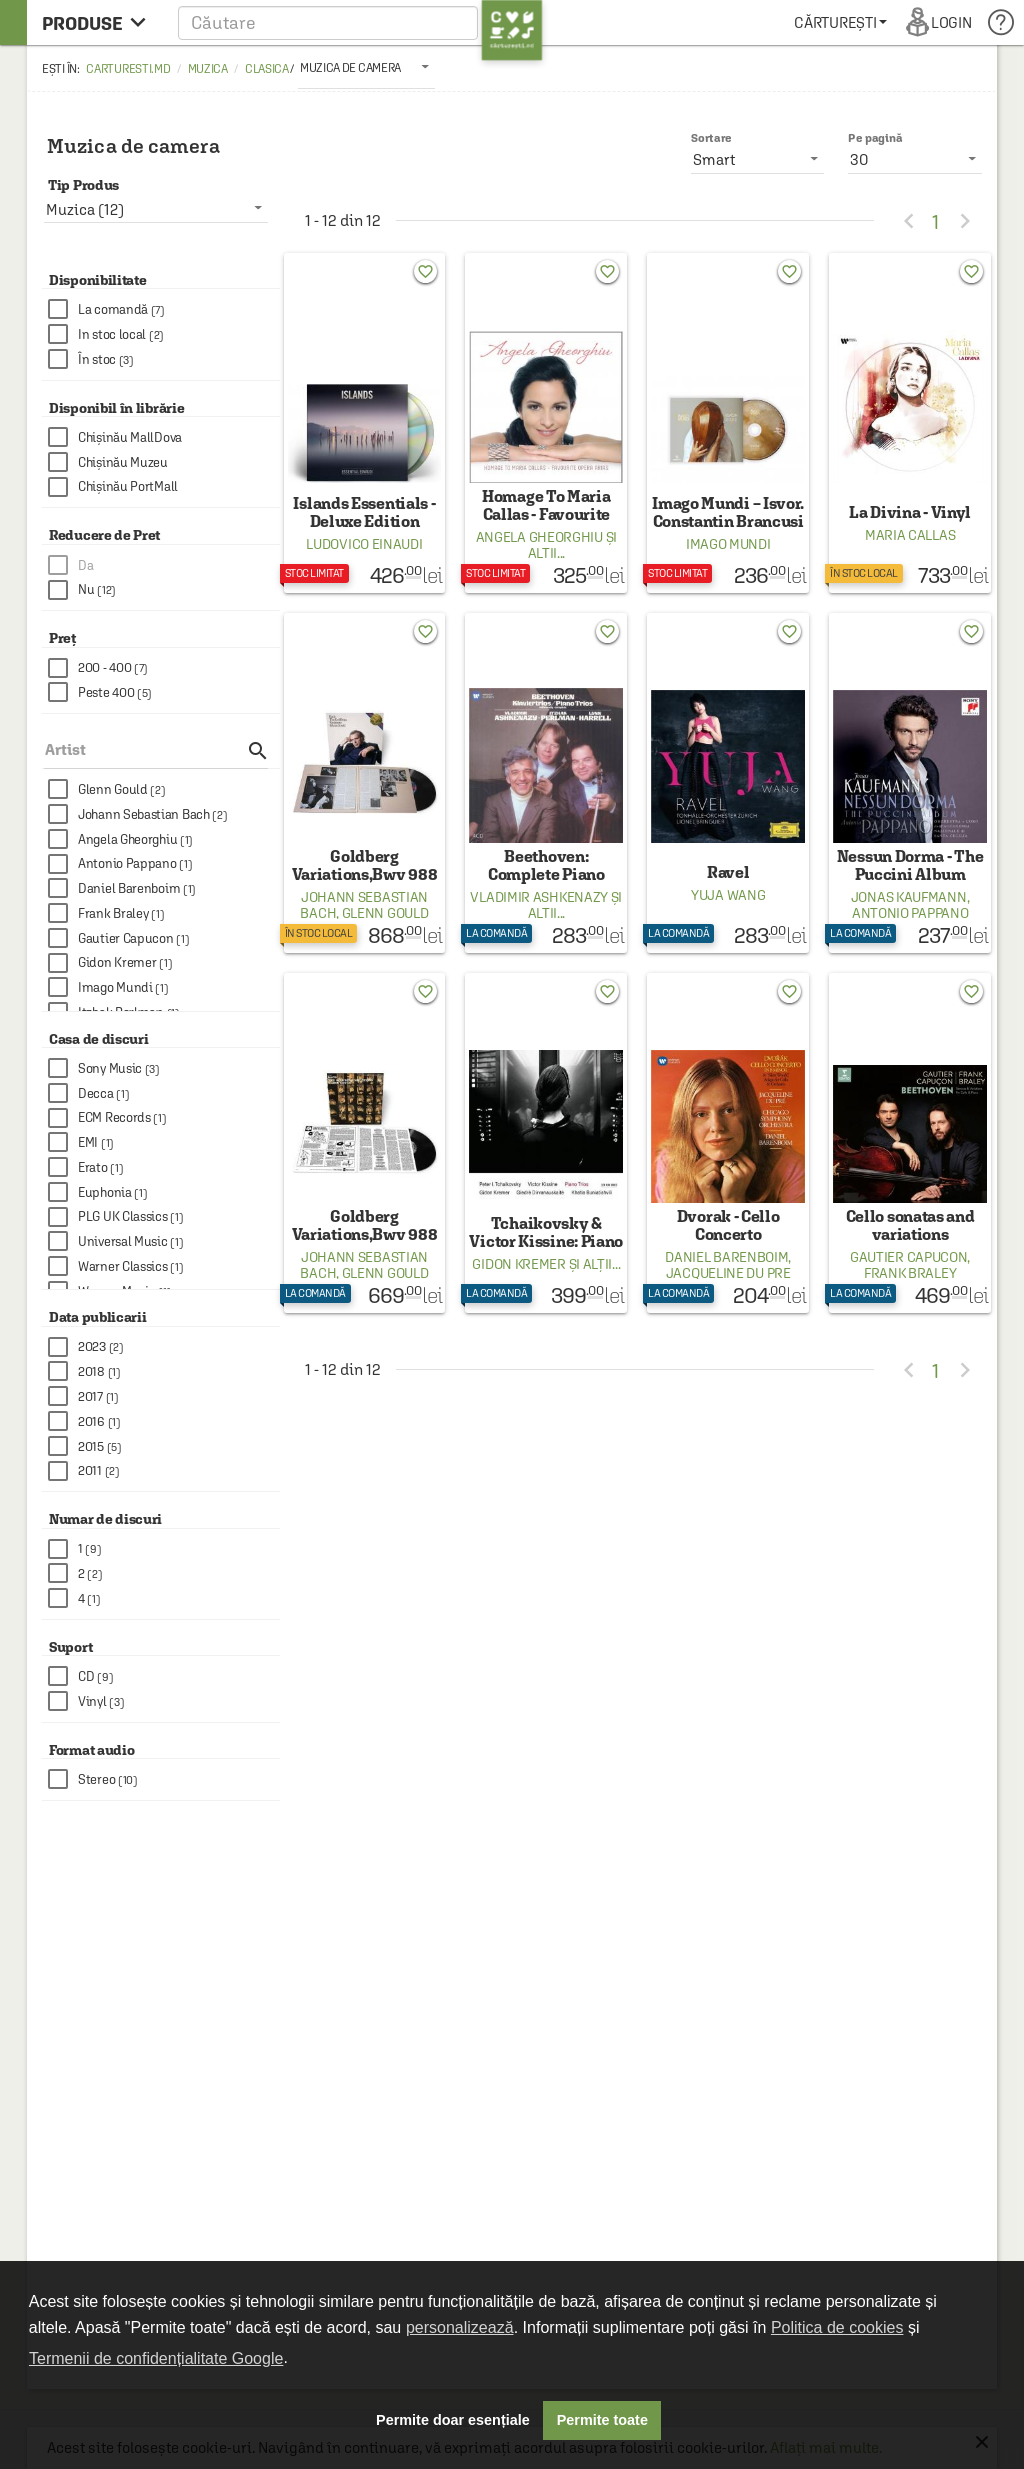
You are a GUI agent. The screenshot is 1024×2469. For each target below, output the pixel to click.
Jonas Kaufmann (909, 897)
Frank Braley (910, 1273)
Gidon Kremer (518, 1264)
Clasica (267, 69)
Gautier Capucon (909, 1257)
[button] (360, 22)
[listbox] (366, 67)
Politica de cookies (837, 2327)
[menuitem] (840, 22)
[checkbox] (164, 309)
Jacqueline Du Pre (728, 1273)
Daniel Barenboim (726, 1257)
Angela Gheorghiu (539, 537)
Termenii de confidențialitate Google (156, 2358)
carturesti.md (128, 69)
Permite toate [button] (602, 2420)
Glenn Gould (385, 913)
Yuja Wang (728, 895)
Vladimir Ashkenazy (539, 897)
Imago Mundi (728, 544)
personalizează (460, 2327)
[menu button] (99, 22)
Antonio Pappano (910, 913)
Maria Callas (910, 535)
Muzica (208, 69)
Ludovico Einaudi (364, 544)
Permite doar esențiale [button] (453, 2420)
